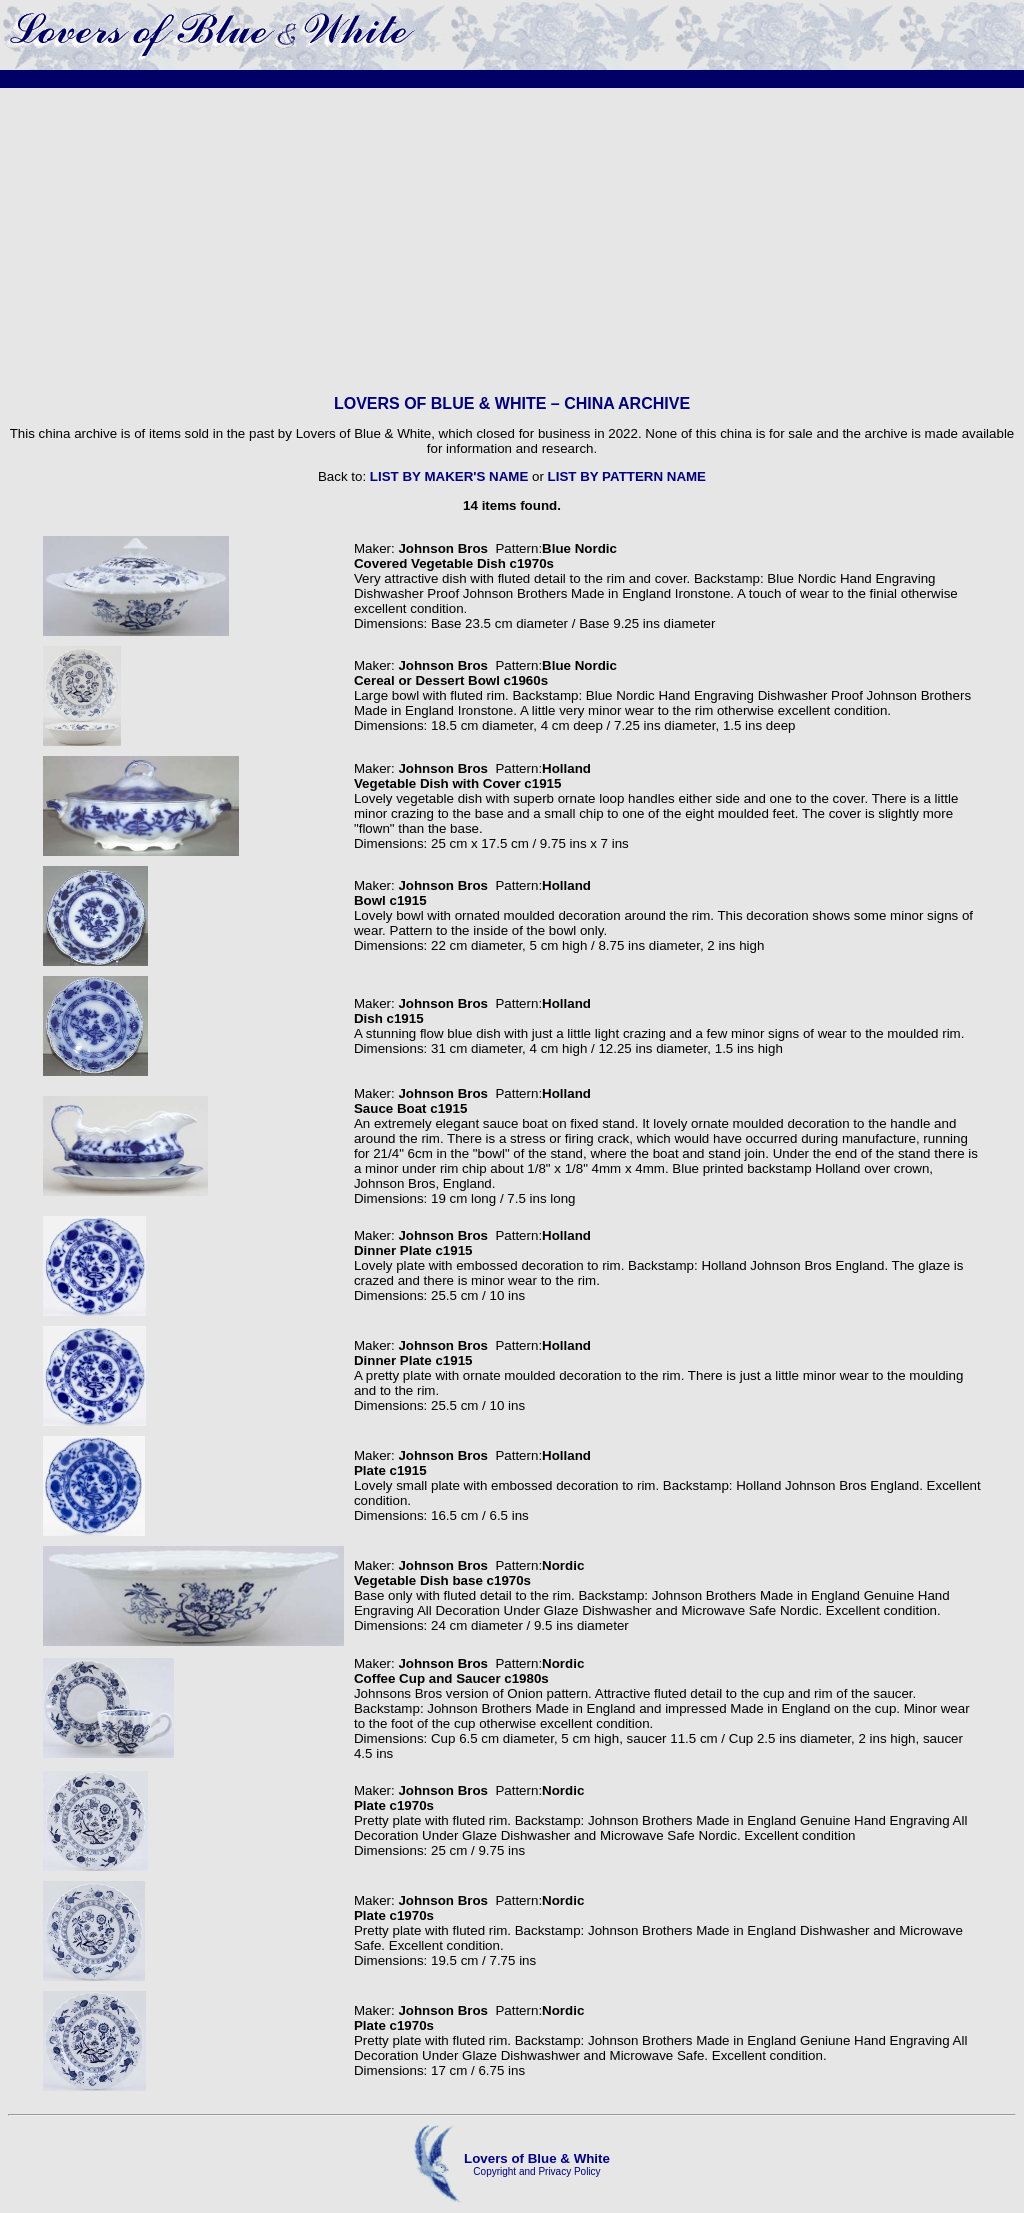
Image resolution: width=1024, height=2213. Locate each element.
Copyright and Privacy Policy (536, 2171)
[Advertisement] (512, 241)
